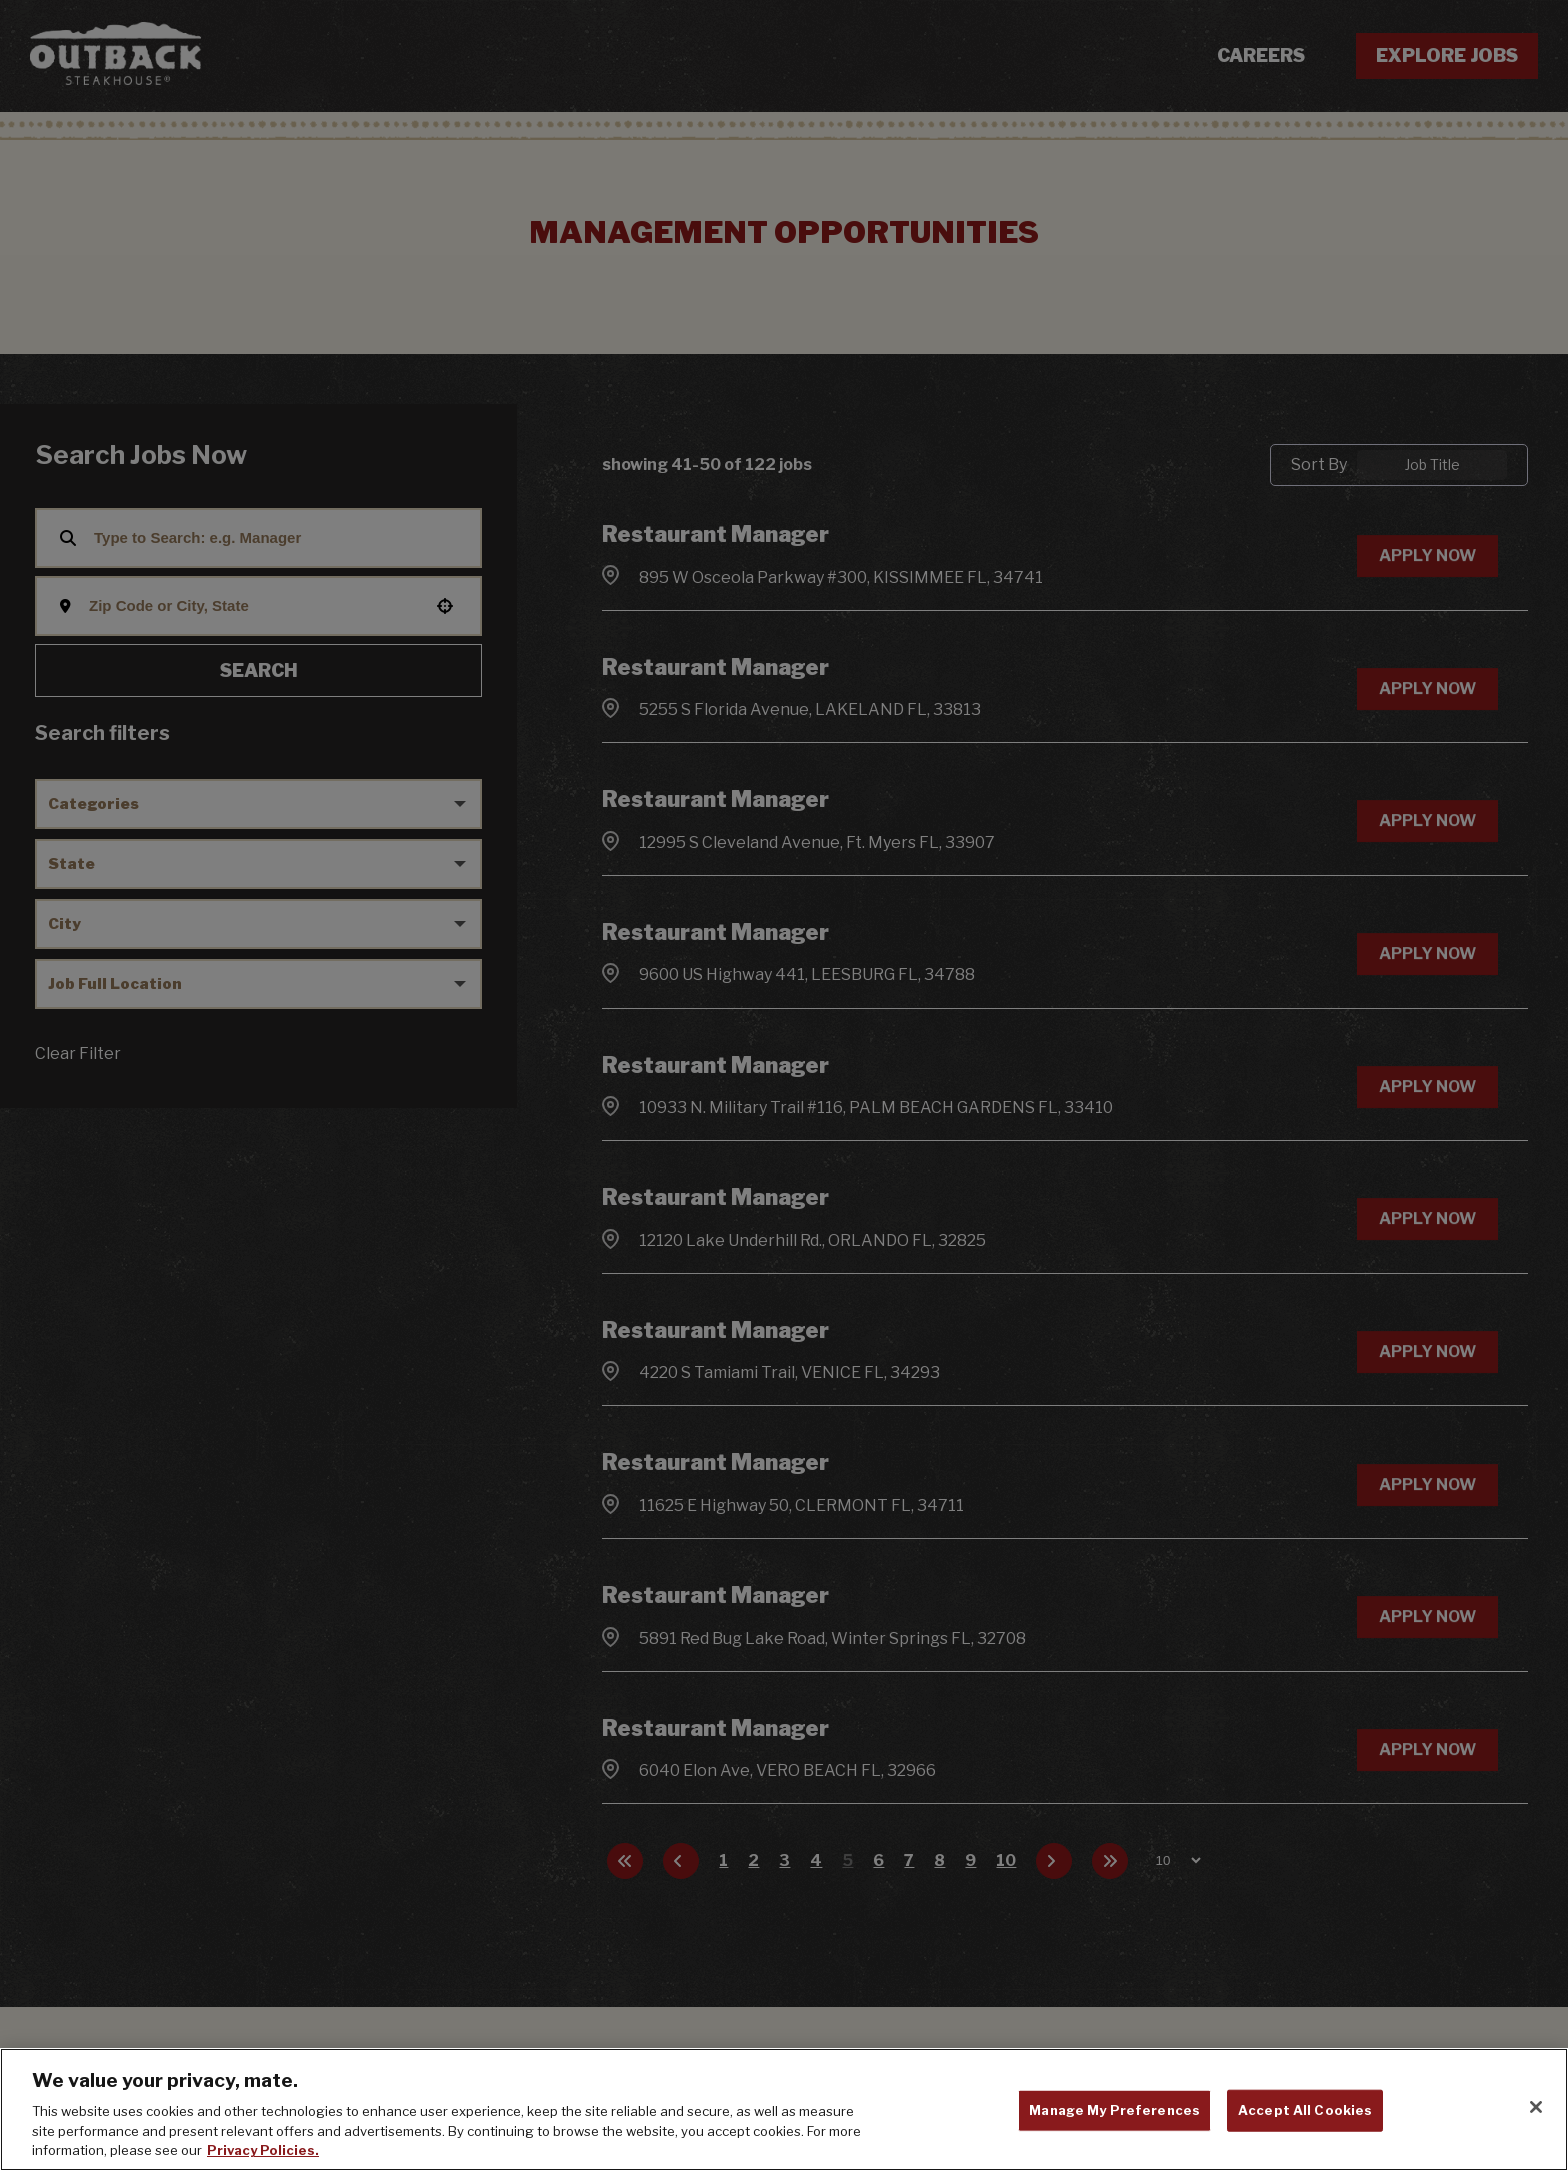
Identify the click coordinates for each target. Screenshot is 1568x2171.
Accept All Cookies (1305, 2110)
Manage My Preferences (1114, 2110)
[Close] (1536, 2107)
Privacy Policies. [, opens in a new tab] (263, 2150)
